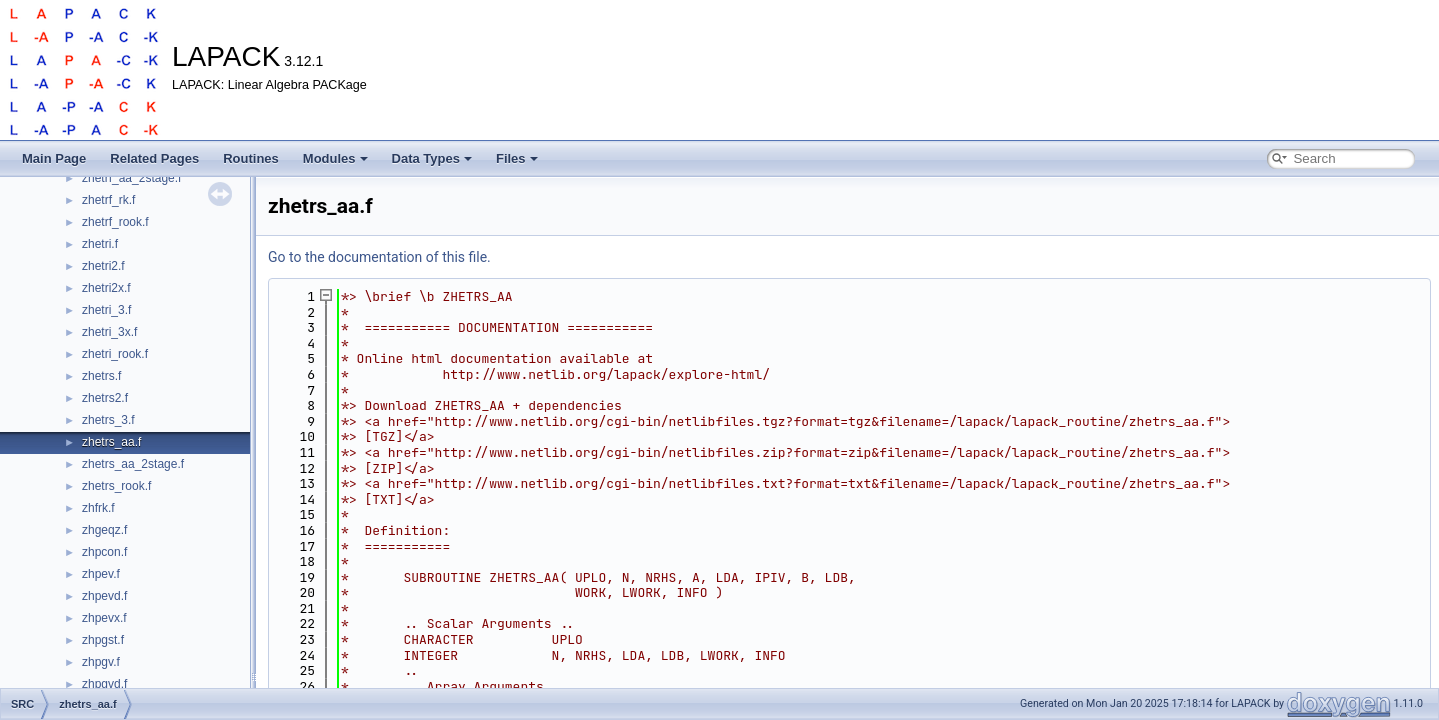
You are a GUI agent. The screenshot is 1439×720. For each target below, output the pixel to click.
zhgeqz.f (104, 530)
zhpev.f (101, 574)
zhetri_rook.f (115, 354)
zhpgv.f (101, 662)
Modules (335, 158)
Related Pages (154, 158)
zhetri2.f (103, 266)
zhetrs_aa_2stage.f (133, 464)
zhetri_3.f (106, 310)
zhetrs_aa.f (111, 442)
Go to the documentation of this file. (379, 257)
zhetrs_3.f (108, 420)
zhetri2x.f (106, 288)
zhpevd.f (104, 596)
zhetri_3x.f (109, 332)
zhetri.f (100, 244)
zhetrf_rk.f (108, 200)
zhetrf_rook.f (115, 222)
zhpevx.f (104, 618)
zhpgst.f (103, 640)
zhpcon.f (104, 552)
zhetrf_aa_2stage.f (131, 178)
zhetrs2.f (105, 398)
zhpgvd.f (104, 684)
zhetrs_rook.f (116, 486)
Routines (251, 158)
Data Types (432, 158)
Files (517, 158)
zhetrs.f (101, 376)
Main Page (54, 158)
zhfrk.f (98, 508)
